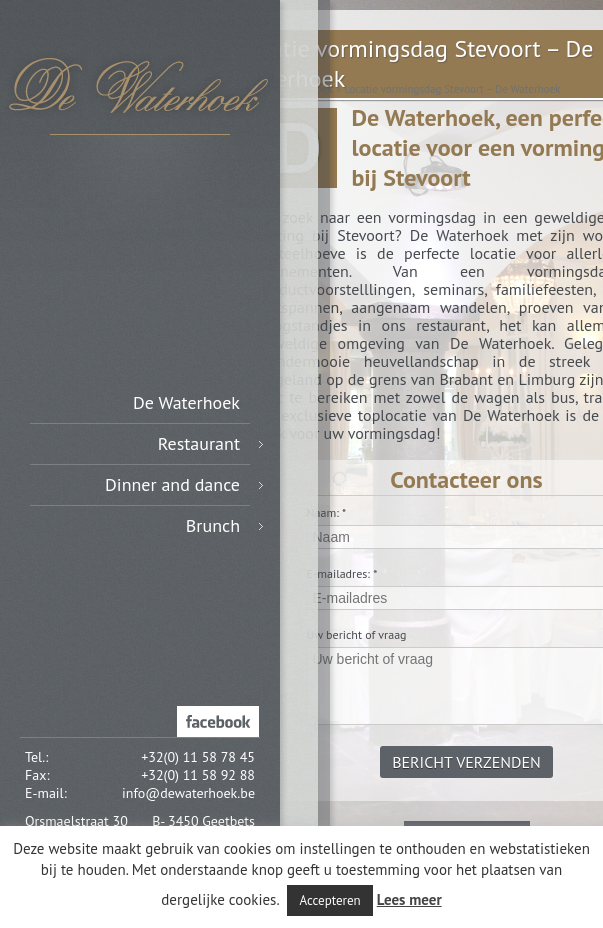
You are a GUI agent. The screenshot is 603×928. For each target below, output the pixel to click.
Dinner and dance (184, 484)
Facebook (218, 721)
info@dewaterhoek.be (188, 793)
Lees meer (409, 899)
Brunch (224, 525)
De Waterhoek (186, 402)
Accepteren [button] (329, 900)
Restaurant (210, 443)
